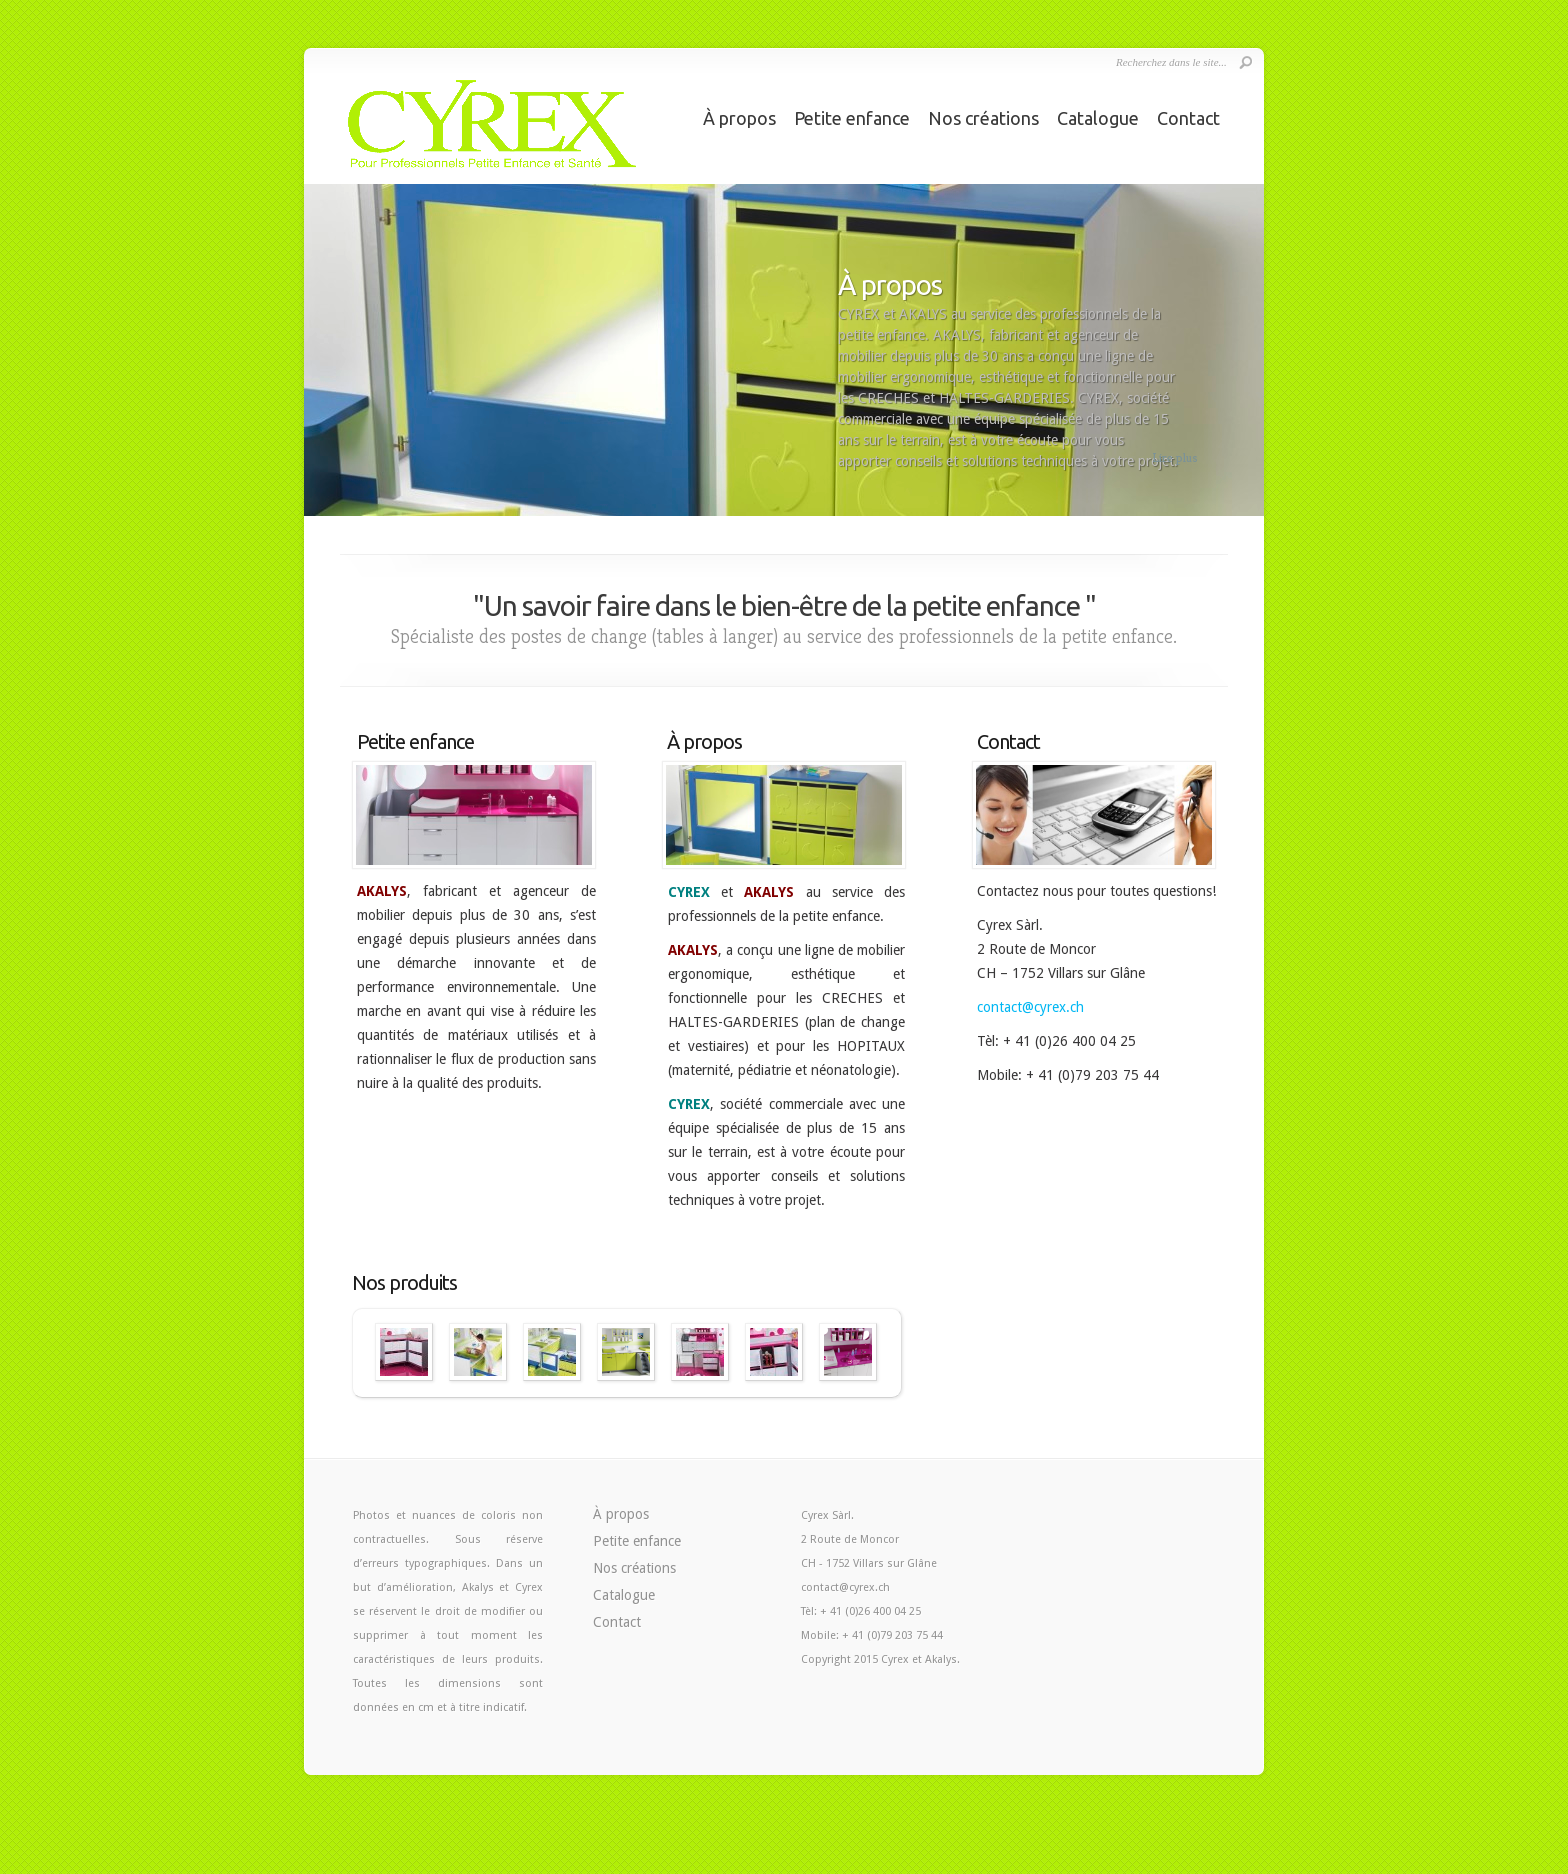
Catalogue (1098, 118)
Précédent (353, 1352)
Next (1250, 359)
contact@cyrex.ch (1030, 1007)
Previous (318, 359)
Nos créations (983, 118)
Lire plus (1175, 457)
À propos (739, 118)
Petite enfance (852, 118)
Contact (1188, 118)
